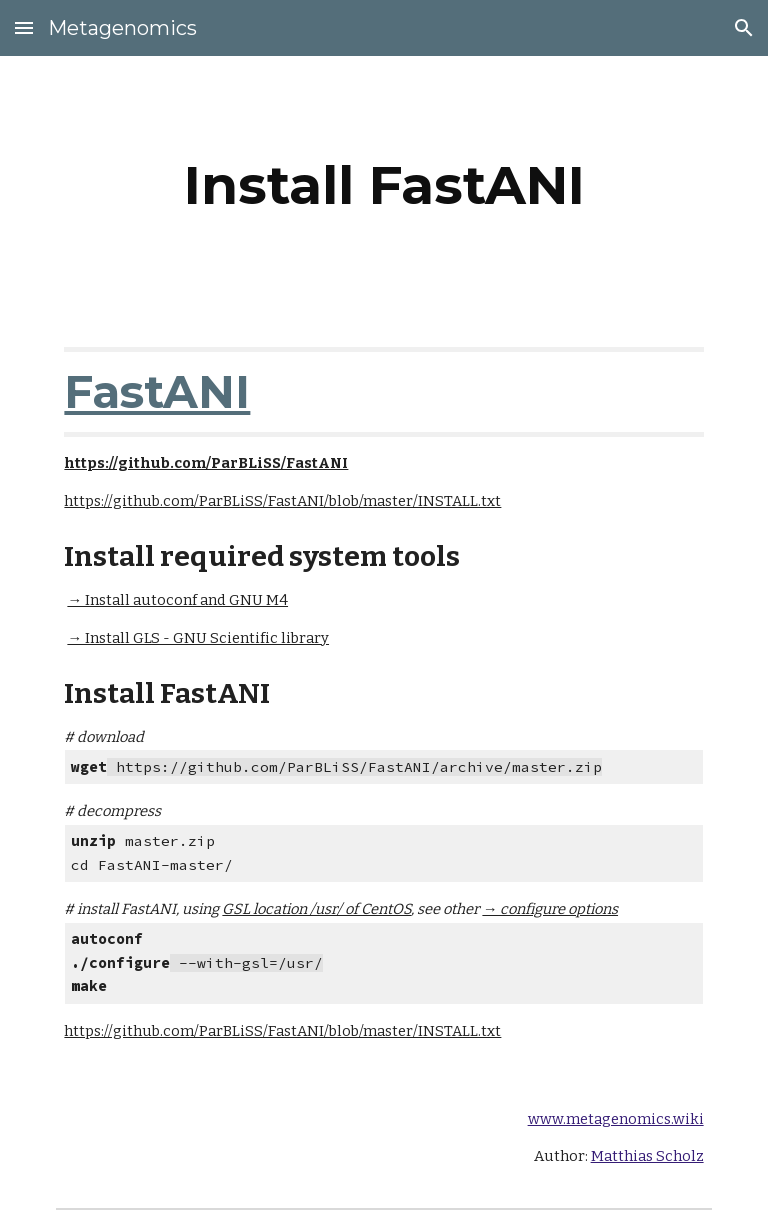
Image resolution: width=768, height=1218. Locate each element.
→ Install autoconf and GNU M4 (177, 600)
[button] (24, 27)
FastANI (157, 391)
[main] (383, 185)
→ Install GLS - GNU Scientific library (198, 638)
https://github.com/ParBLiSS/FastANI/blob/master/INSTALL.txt (282, 501)
